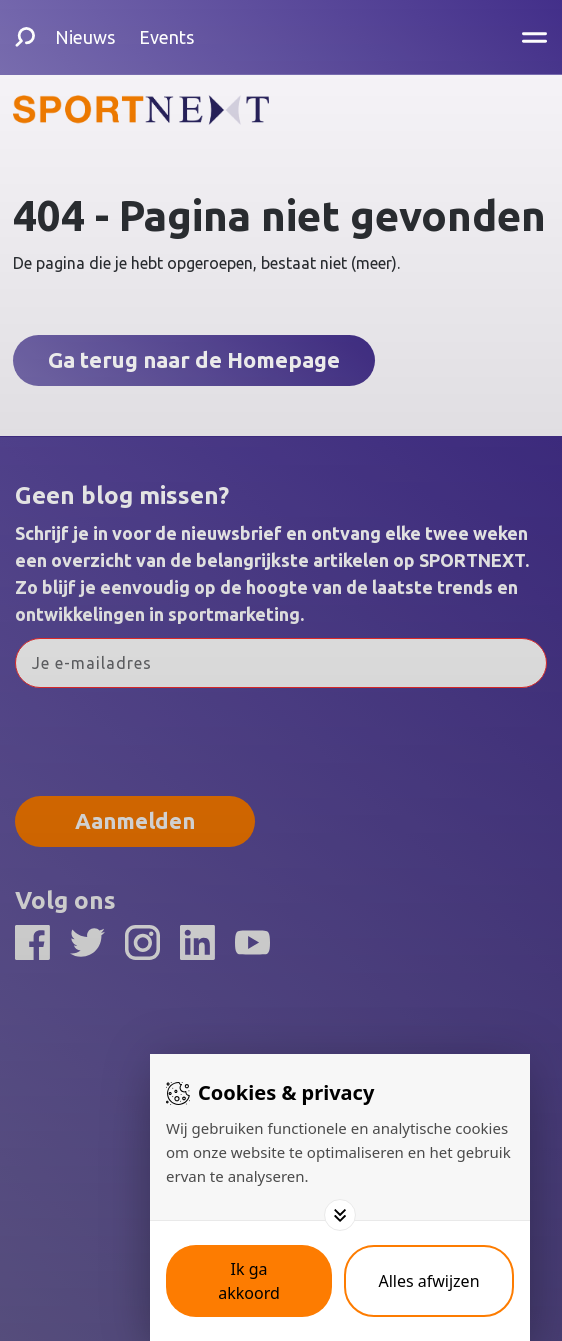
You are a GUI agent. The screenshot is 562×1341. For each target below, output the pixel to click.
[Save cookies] (249, 1281)
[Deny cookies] (429, 1281)
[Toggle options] (340, 1215)
